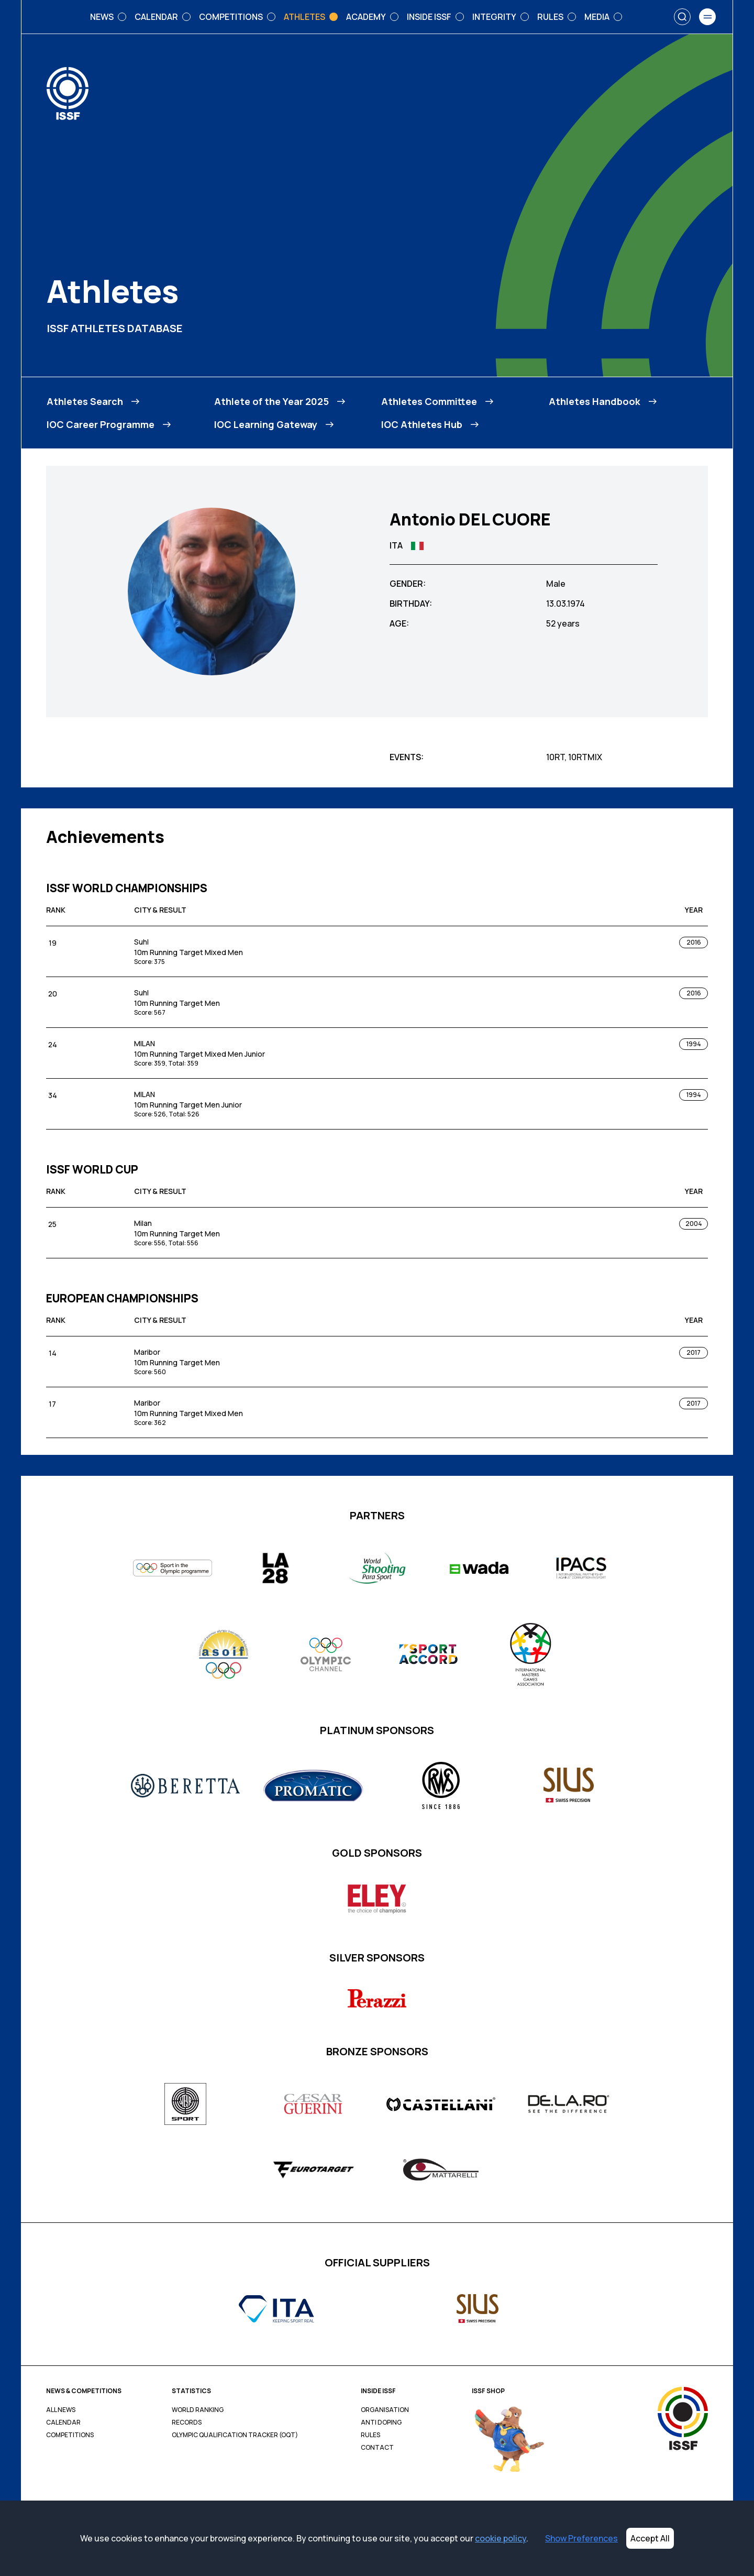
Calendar (63, 2422)
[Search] (682, 16)
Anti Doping (381, 2422)
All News (60, 2410)
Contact (377, 2447)
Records (187, 2422)
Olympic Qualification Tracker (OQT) (235, 2435)
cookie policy (500, 2538)
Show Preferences (581, 2538)
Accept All (650, 2538)
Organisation (385, 2410)
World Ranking (198, 2410)
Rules (370, 2435)
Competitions (70, 2435)
